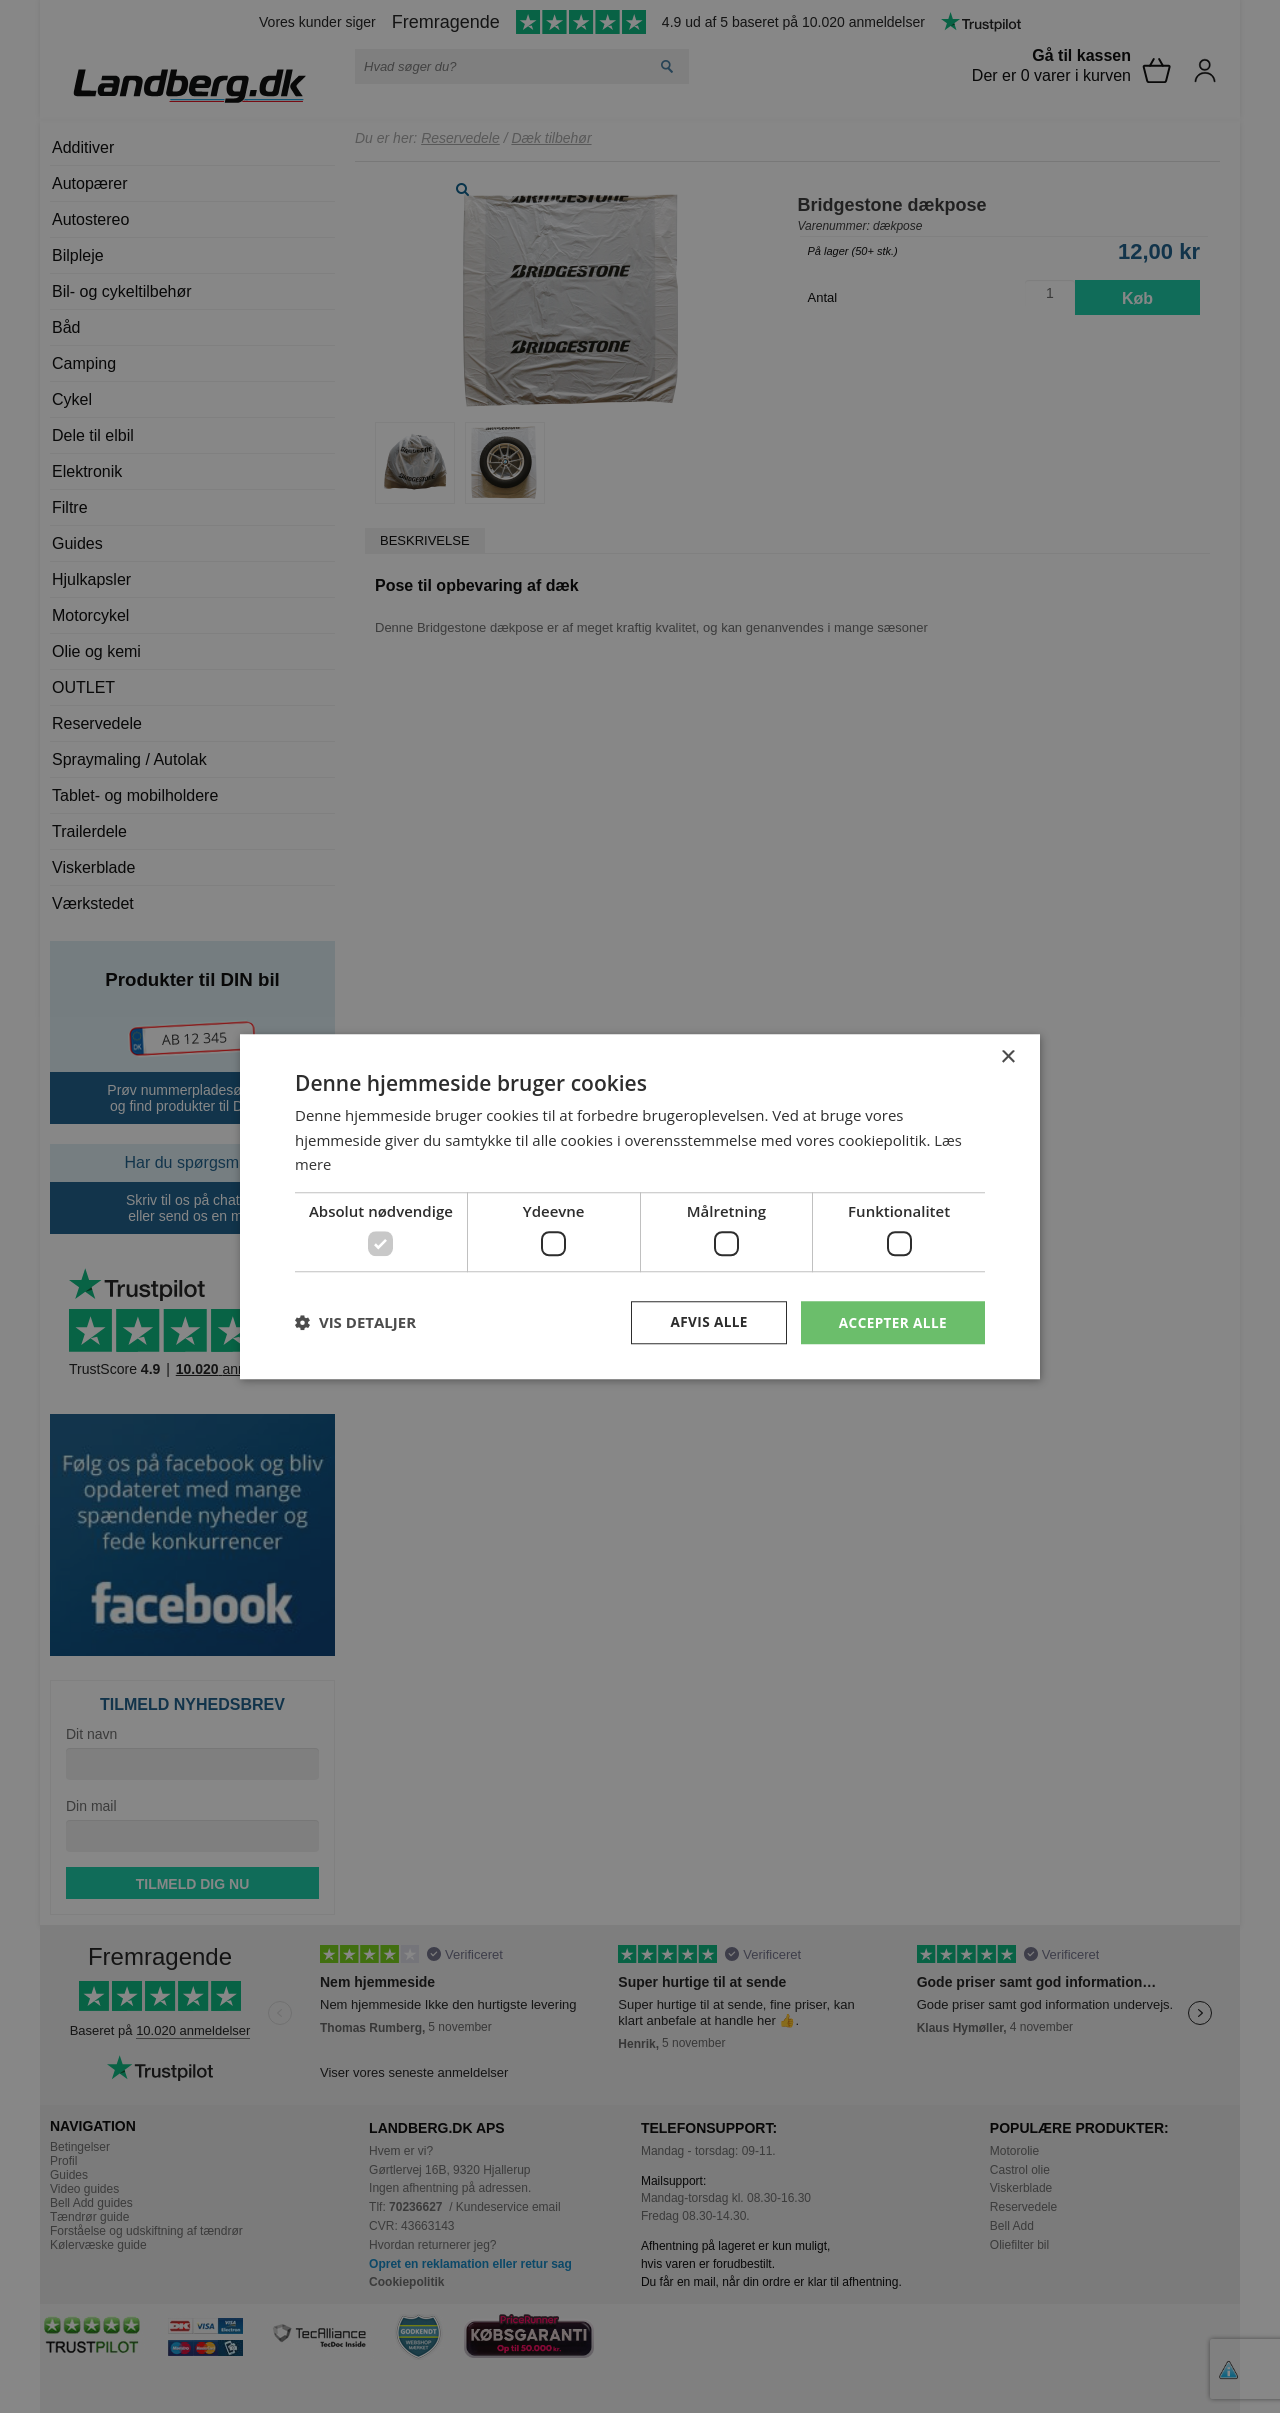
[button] (355, 1323)
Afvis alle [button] (705, 1321)
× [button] (1007, 1056)
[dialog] (640, 1206)
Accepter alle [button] (891, 1321)
